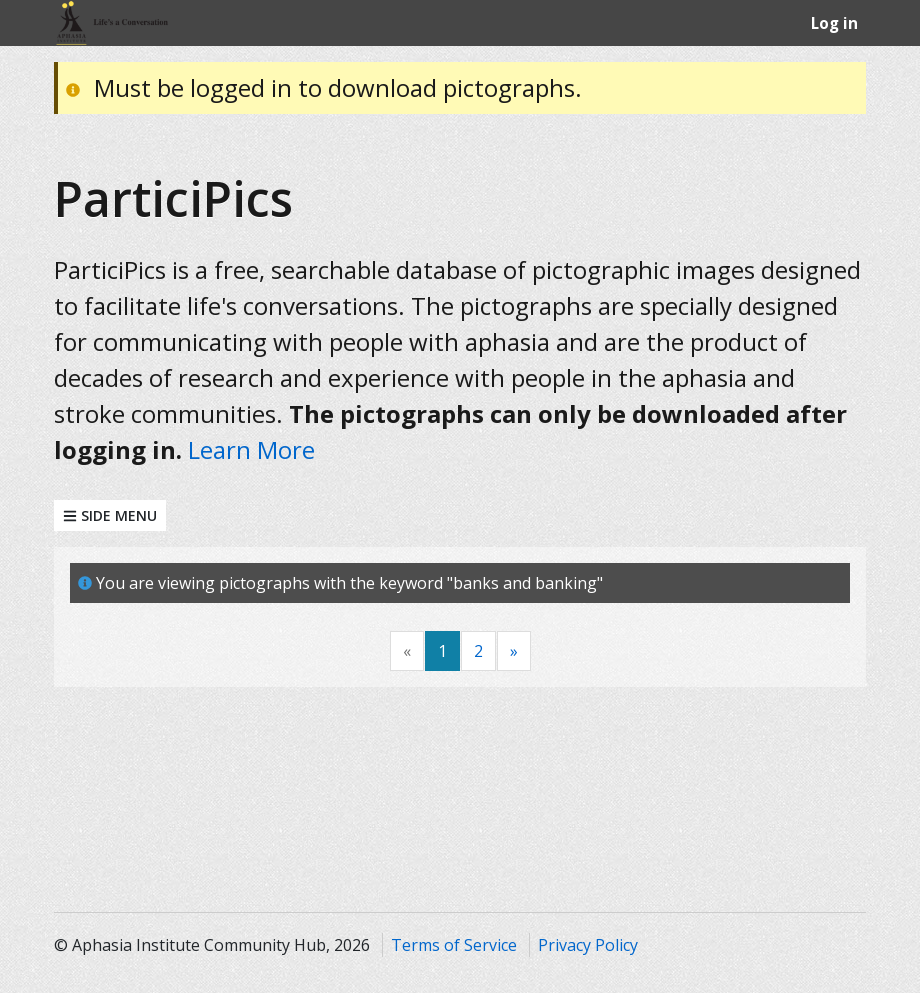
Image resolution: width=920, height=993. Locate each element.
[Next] (514, 651)
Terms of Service (454, 945)
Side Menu (110, 515)
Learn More (251, 449)
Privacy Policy (588, 945)
